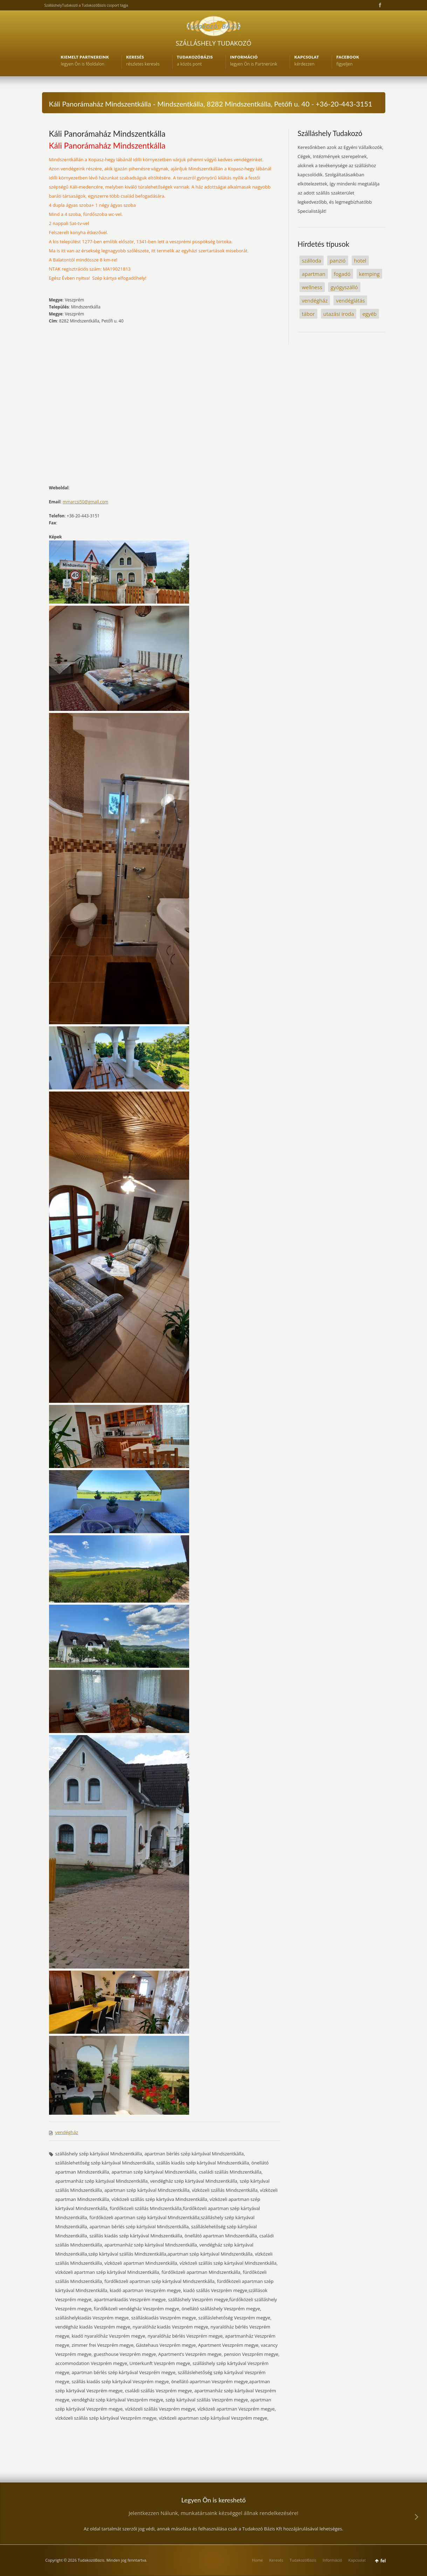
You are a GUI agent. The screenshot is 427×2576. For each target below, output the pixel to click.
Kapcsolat (357, 2560)
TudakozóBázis (303, 2560)
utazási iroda (338, 313)
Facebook (379, 5)
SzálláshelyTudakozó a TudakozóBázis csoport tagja (86, 5)
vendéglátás (350, 300)
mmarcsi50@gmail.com (85, 502)
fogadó (342, 273)
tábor (308, 313)
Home (257, 2560)
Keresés (276, 2560)
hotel (360, 260)
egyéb (369, 313)
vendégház (66, 2132)
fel (383, 2561)
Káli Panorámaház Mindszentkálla (107, 133)
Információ (332, 2560)
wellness (312, 287)
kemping (369, 273)
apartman (313, 273)
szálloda (311, 260)
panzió (338, 260)
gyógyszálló (344, 287)
